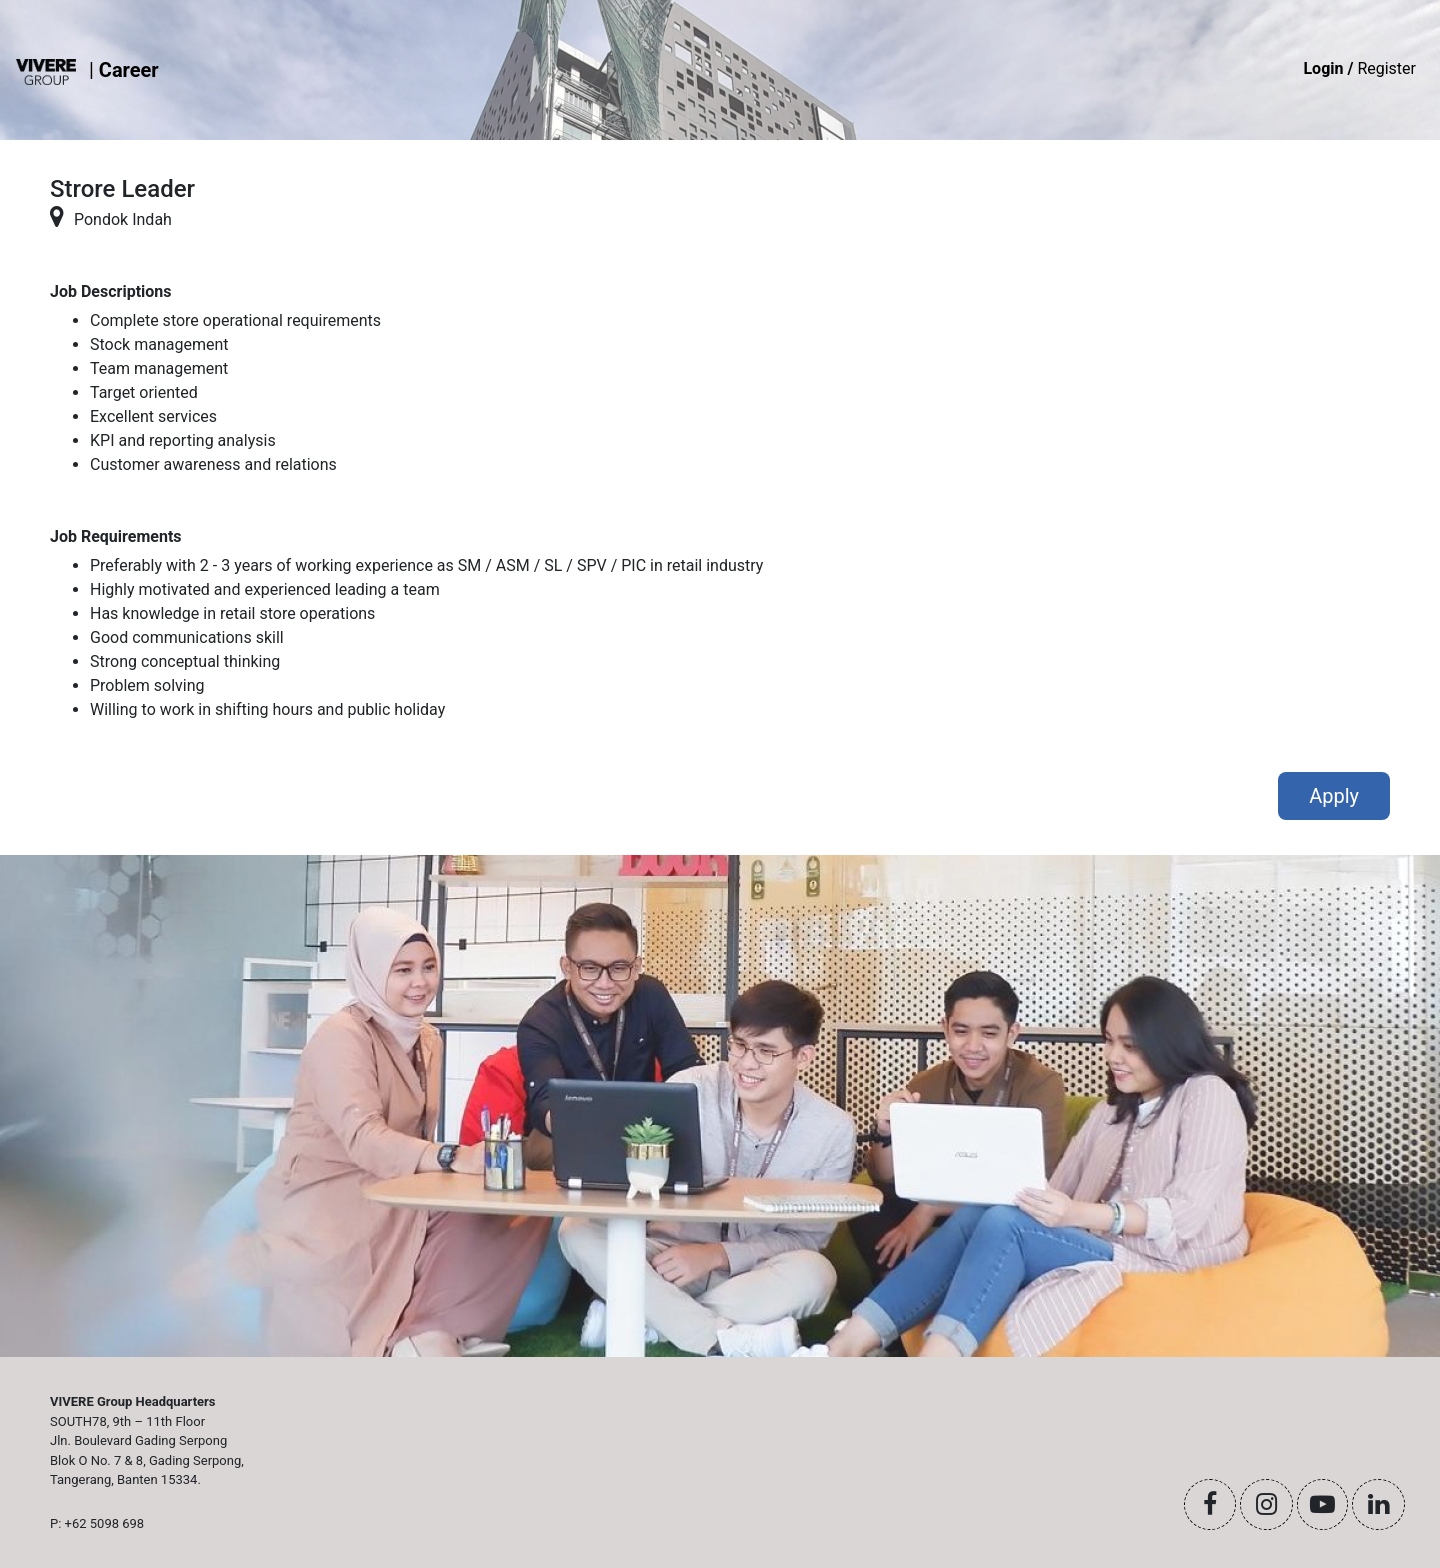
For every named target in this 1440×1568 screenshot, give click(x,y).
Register (1359, 68)
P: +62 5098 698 (97, 1523)
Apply (1334, 796)
